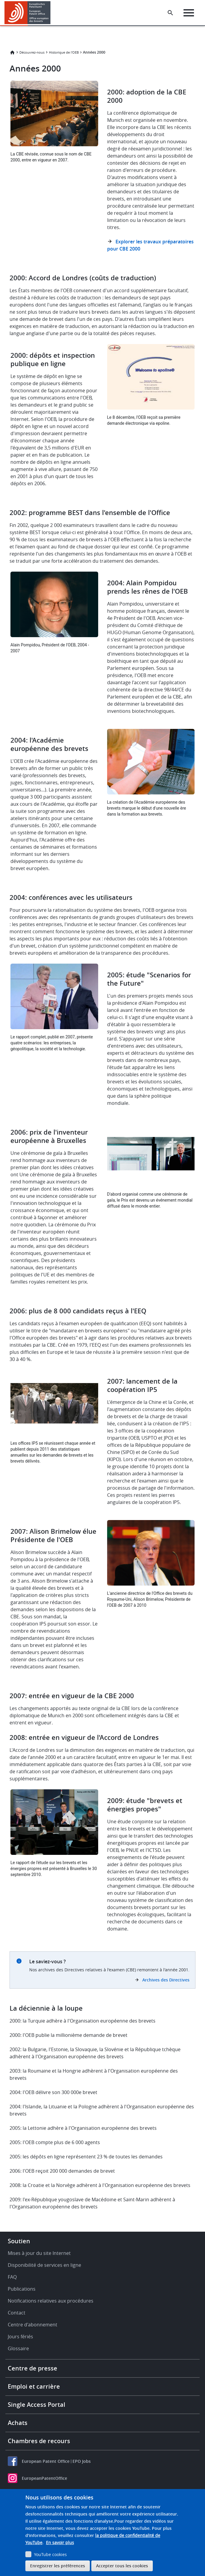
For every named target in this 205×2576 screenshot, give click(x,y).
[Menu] (189, 12)
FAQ (12, 2277)
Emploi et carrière (34, 2386)
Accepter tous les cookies (122, 2566)
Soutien (19, 2241)
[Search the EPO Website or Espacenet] (170, 12)
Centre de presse (32, 2368)
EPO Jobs (82, 2461)
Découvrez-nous (31, 52)
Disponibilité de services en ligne (44, 2265)
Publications (22, 2289)
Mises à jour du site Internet (39, 2253)
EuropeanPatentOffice (44, 2478)
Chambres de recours (39, 2441)
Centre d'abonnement (32, 2324)
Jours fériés (20, 2336)
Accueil (12, 52)
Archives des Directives (165, 1980)
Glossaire (18, 2348)
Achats (17, 2423)
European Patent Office (46, 2461)
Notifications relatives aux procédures (50, 2300)
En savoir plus (60, 2542)
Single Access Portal (36, 2405)
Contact (16, 2312)
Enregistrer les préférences (57, 2566)
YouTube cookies (50, 2554)
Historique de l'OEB (64, 52)
